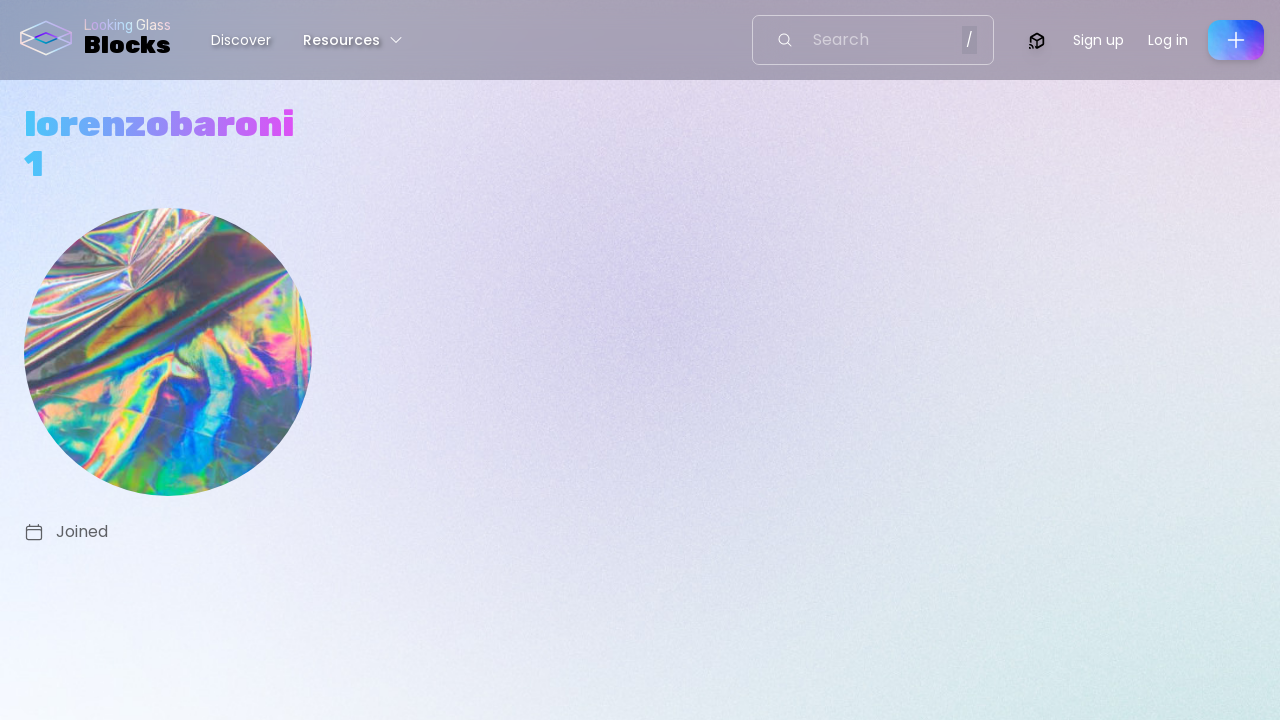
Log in (1168, 40)
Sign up (1098, 40)
